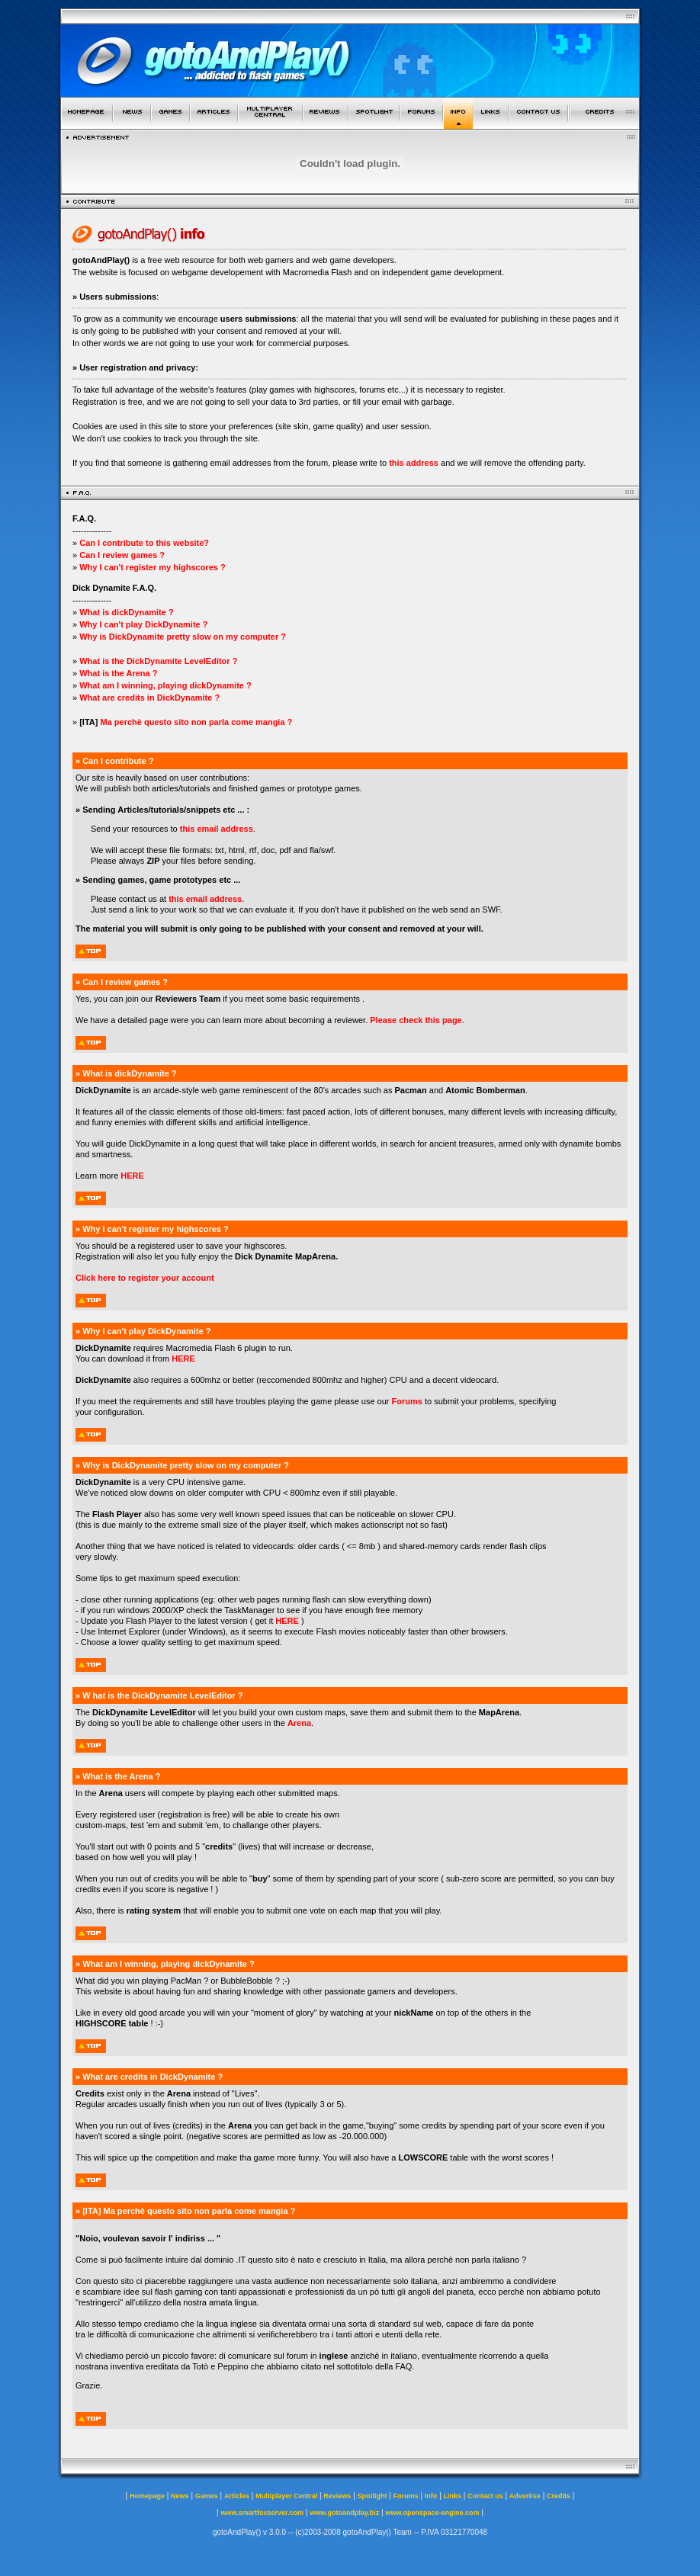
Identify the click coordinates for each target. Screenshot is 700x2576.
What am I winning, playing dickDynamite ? (165, 685)
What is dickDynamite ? (126, 612)
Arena (299, 1722)
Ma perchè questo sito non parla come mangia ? (196, 722)
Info (431, 2496)
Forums (407, 1401)
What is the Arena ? (118, 673)
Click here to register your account (144, 1277)
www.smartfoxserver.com (261, 2513)
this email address (216, 828)
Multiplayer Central (286, 2496)
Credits (558, 2496)
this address (413, 462)
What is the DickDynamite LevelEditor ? (158, 661)
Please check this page (415, 1020)
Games (206, 2496)
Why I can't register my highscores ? (152, 567)
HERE (132, 1175)
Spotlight (372, 2496)
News (180, 2496)
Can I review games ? (122, 555)
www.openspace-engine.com (432, 2513)
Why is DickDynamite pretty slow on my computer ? (182, 636)
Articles (236, 2496)
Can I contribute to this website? (144, 542)
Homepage (147, 2496)
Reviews (337, 2496)
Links (453, 2496)
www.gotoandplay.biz (344, 2513)
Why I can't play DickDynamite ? (143, 624)
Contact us (485, 2496)
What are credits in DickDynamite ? (148, 697)
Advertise (525, 2496)
